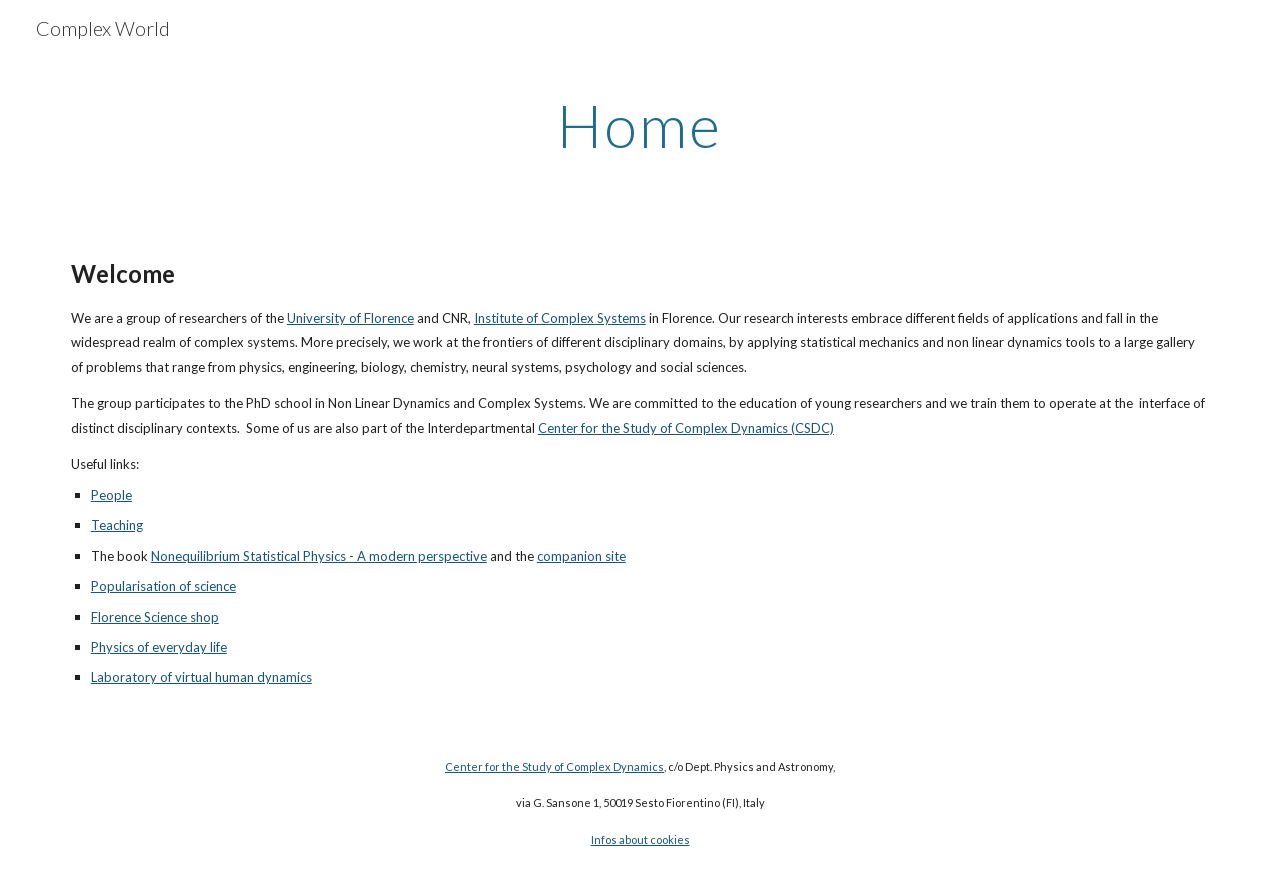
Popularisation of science (163, 586)
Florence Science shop (155, 617)
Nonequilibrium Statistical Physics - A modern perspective (319, 556)
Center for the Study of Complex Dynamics (554, 766)
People (111, 495)
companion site (581, 556)
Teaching (117, 525)
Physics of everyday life (159, 647)
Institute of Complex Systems (560, 318)
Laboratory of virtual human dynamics (201, 677)
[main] (640, 125)
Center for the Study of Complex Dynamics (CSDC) (686, 428)
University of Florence (350, 318)
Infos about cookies (640, 839)
